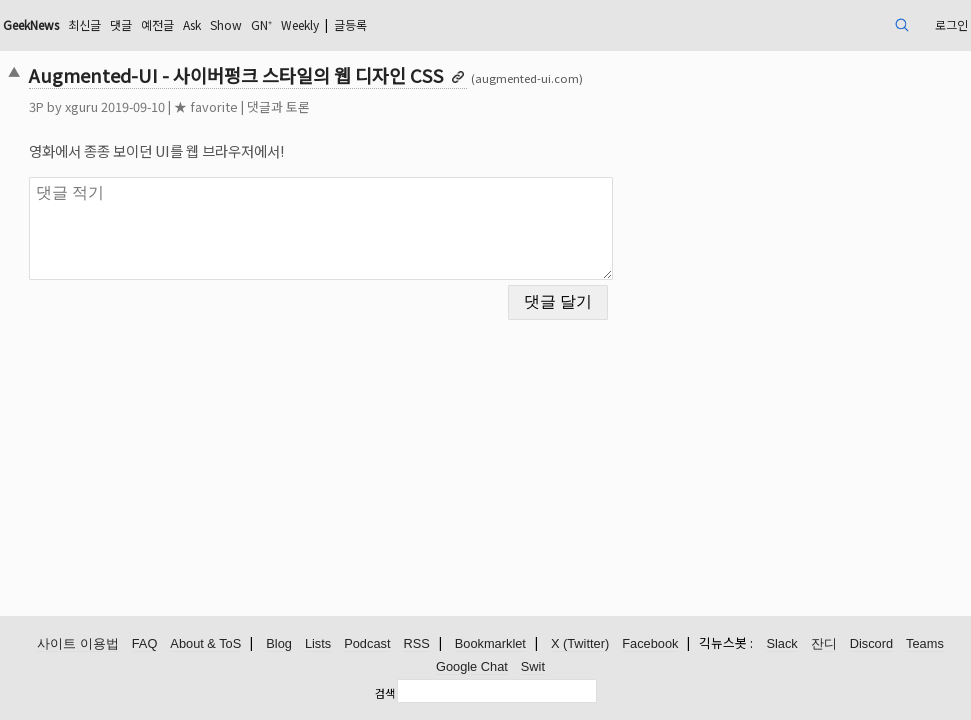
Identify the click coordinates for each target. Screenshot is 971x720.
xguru (173, 106)
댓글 (242, 24)
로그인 (851, 24)
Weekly (452, 24)
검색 (385, 693)
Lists (318, 644)
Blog (279, 644)
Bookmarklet (490, 644)
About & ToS (205, 644)
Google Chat (472, 667)
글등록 (513, 24)
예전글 (283, 24)
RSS (416, 644)
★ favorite (298, 106)
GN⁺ (405, 24)
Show (364, 24)
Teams (925, 644)
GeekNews (136, 24)
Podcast (367, 644)
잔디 (824, 644)
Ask (324, 24)
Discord (871, 644)
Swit (533, 667)
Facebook (650, 644)
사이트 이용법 (78, 644)
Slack (781, 644)
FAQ (145, 644)
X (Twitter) (580, 644)
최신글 (200, 24)
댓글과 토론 (370, 106)
